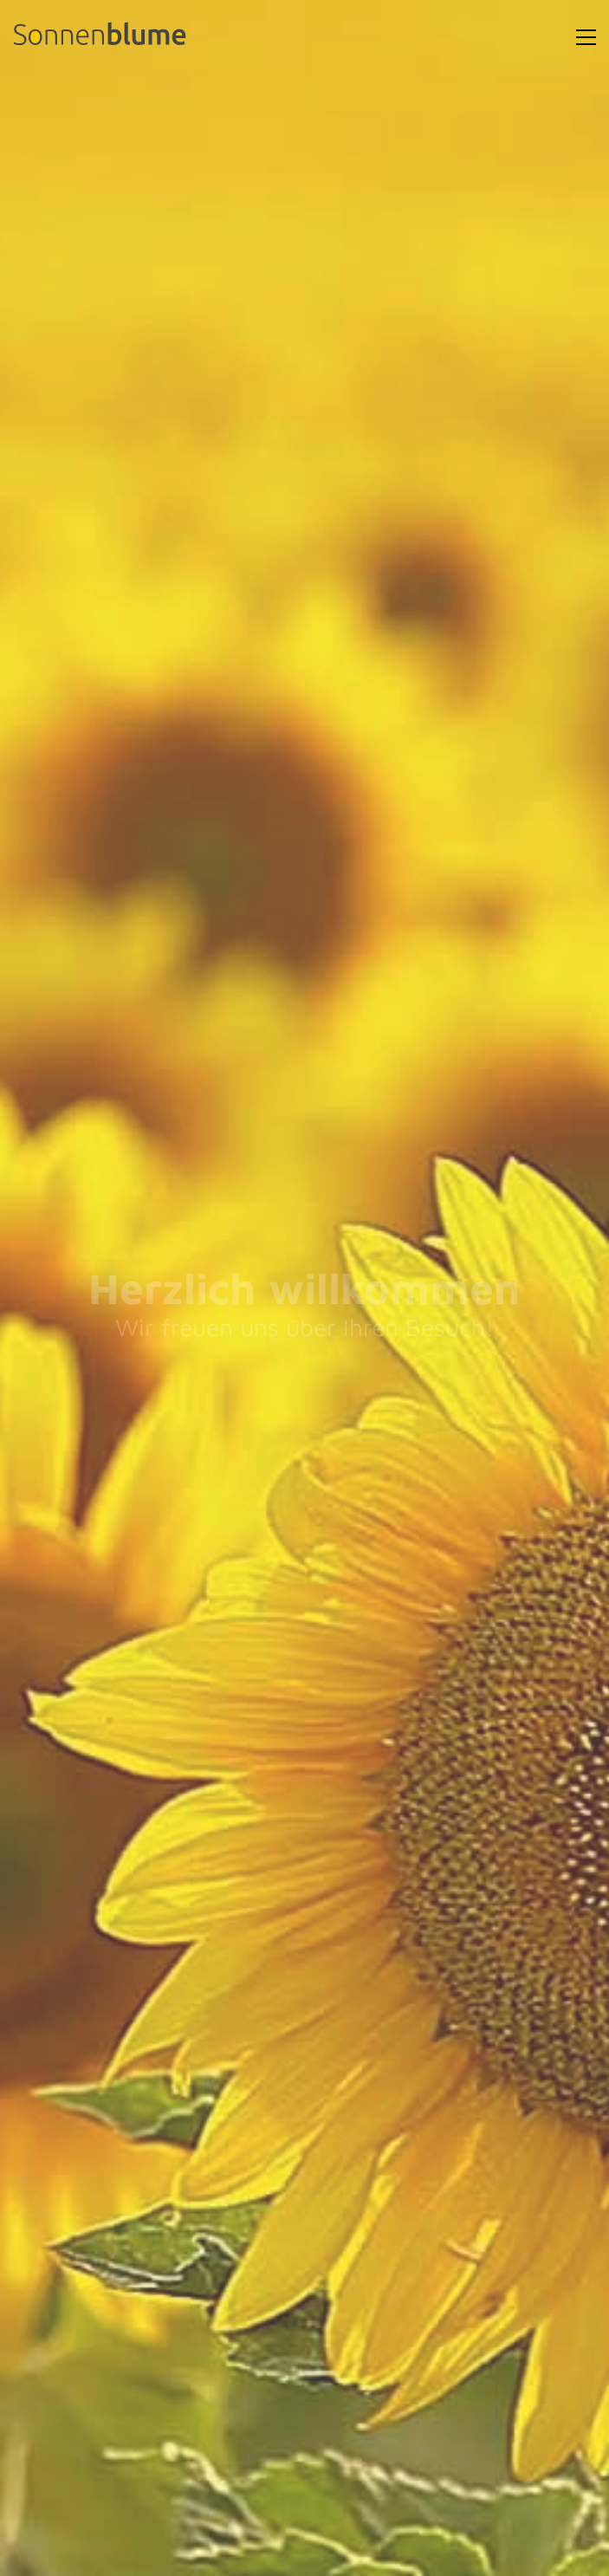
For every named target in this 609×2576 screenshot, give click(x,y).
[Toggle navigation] (586, 37)
